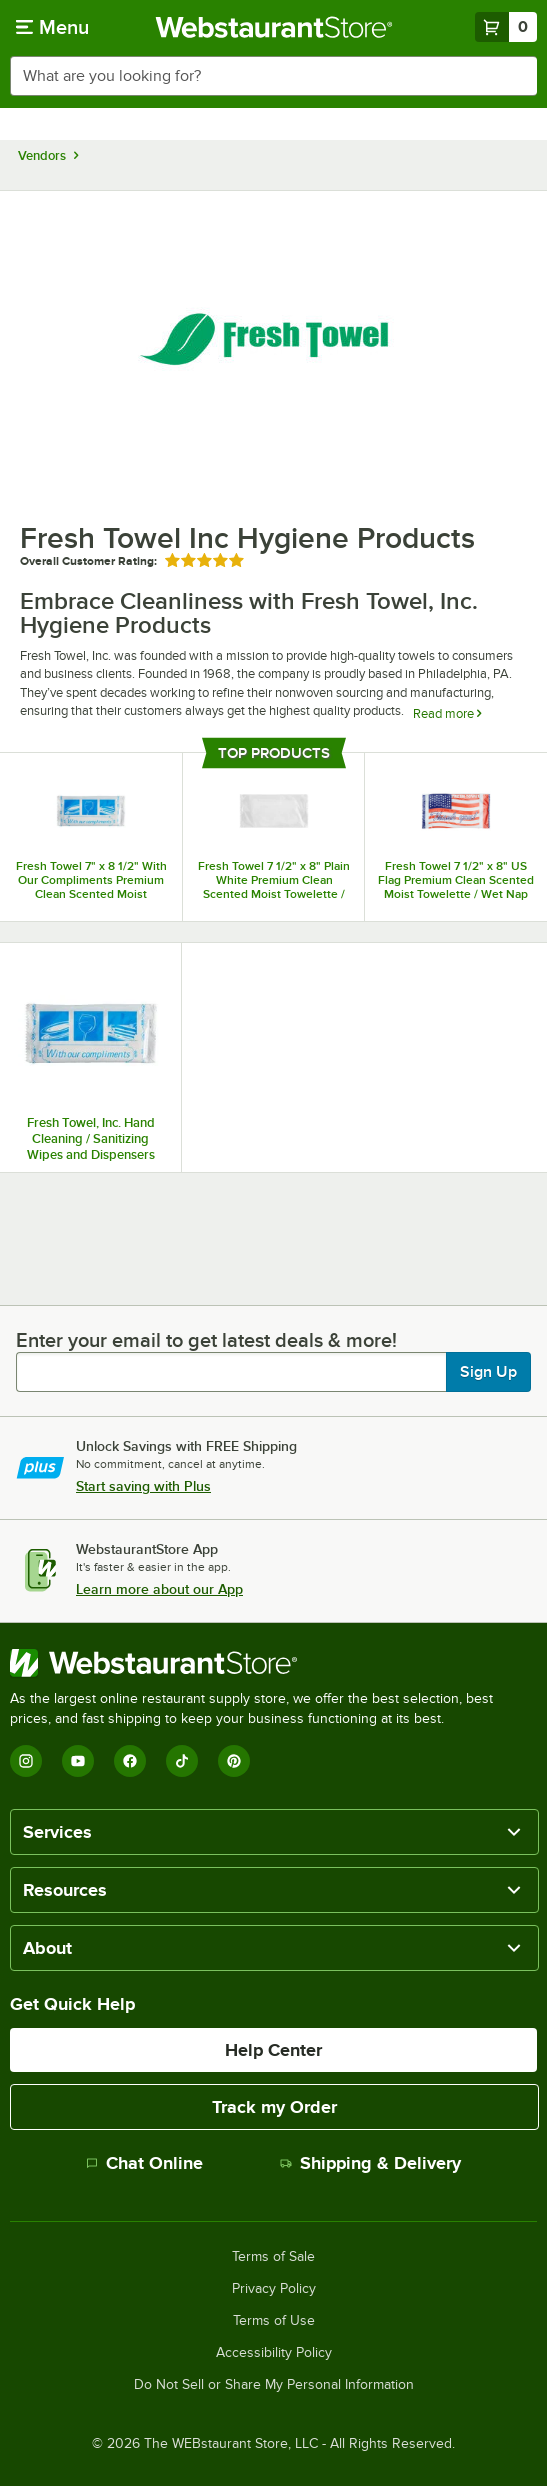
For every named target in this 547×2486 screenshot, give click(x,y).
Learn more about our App (159, 1589)
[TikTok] (182, 1761)
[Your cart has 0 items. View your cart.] (506, 27)
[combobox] (273, 76)
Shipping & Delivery (370, 2163)
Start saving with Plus (143, 1486)
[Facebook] (130, 1761)
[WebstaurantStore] (273, 1663)
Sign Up (488, 1372)
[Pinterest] (234, 1761)
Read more (447, 713)
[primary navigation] (52, 27)
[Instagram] (26, 1761)
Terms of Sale (273, 2257)
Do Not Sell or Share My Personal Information (274, 2385)
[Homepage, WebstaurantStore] (273, 27)
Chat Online (144, 2163)
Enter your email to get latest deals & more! (206, 1340)
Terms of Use (274, 2321)
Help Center (273, 2050)
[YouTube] (78, 1761)
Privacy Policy (274, 2289)
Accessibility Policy (274, 2353)
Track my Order (274, 2107)
